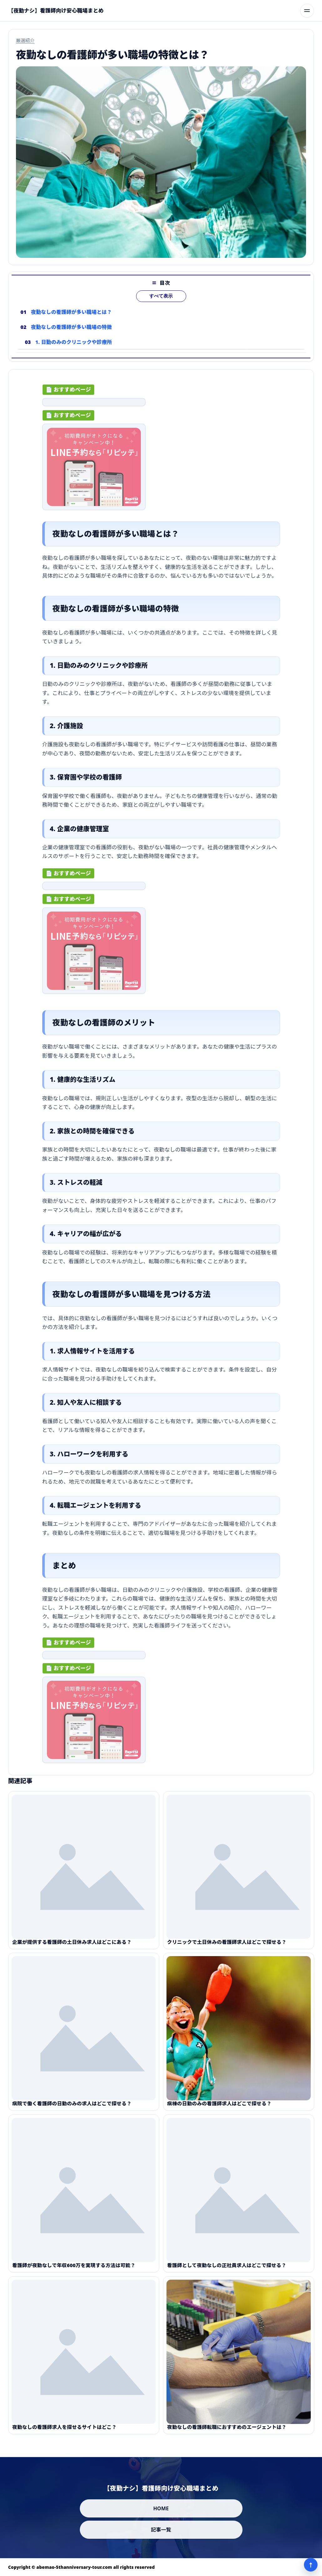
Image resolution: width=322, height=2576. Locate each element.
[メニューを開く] (307, 11)
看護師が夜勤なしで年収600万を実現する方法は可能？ (73, 2270)
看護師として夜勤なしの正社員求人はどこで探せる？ (226, 2270)
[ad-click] (94, 405)
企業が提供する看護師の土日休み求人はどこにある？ (71, 1946)
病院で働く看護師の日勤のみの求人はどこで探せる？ (71, 2108)
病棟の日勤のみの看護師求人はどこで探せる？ (219, 2108)
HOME (161, 2508)
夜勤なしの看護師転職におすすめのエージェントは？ (226, 2431)
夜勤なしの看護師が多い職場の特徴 (71, 332)
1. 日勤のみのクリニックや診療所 (73, 347)
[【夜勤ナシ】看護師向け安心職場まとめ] (56, 11)
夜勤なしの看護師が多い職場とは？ (71, 317)
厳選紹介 (25, 40)
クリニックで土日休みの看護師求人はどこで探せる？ (226, 1946)
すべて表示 (161, 301)
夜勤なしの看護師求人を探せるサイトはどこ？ (64, 2431)
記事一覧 (161, 2529)
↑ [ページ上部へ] (311, 2564)
